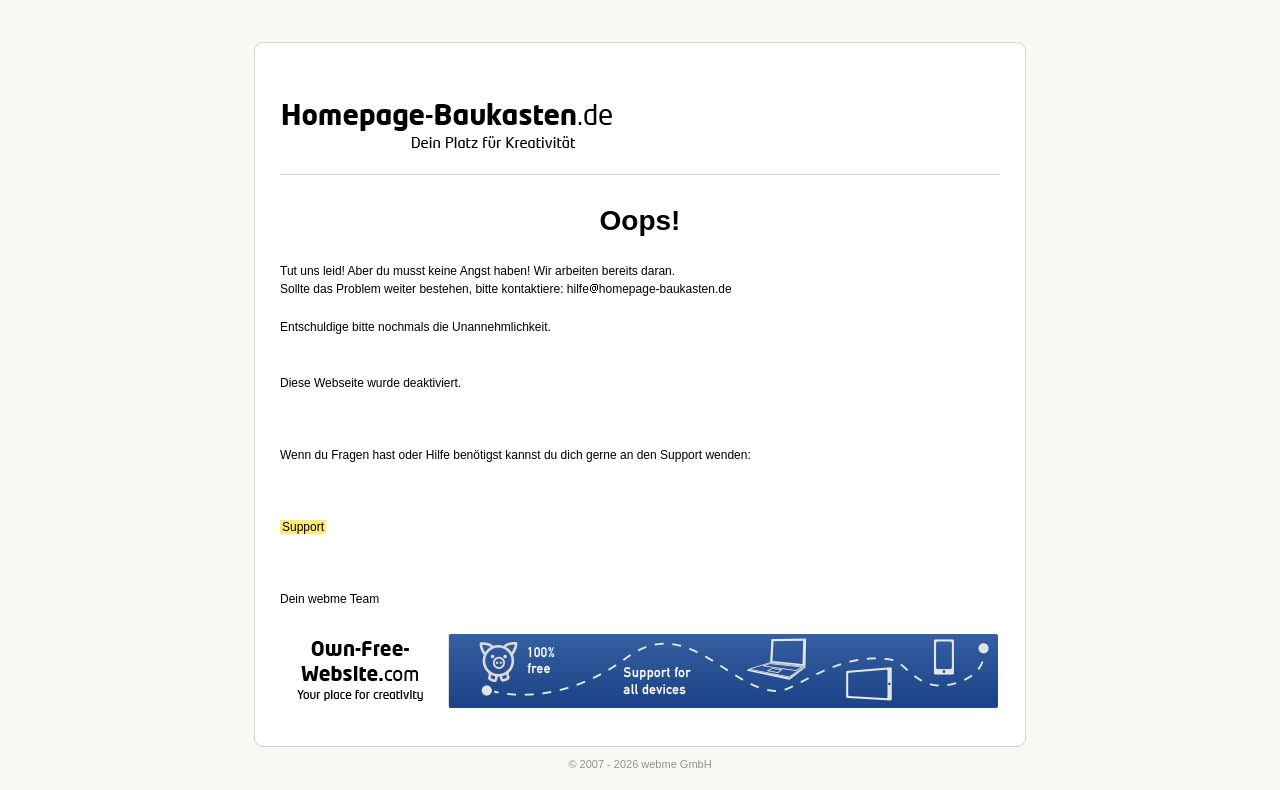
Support (303, 527)
